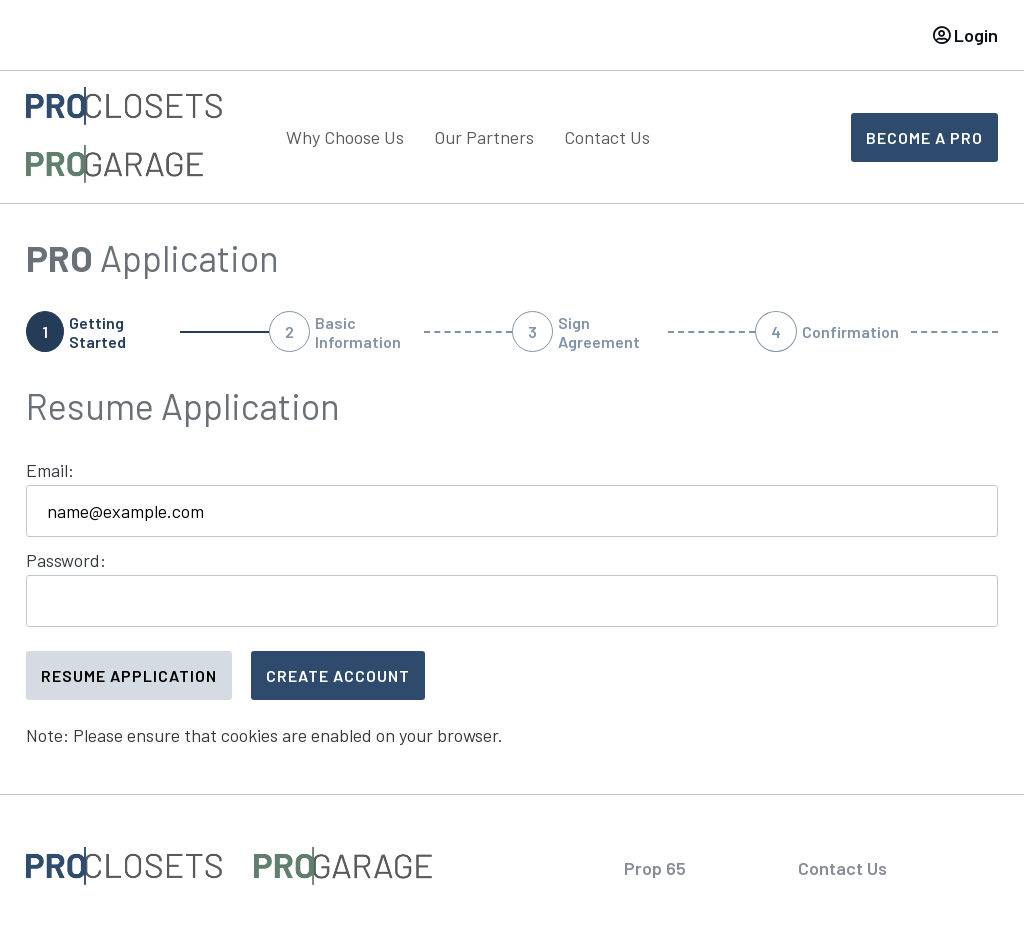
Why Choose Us (345, 137)
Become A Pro (924, 137)
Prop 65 (655, 868)
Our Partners (484, 137)
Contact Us (607, 137)
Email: (50, 470)
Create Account (338, 675)
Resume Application (129, 675)
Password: (66, 560)
